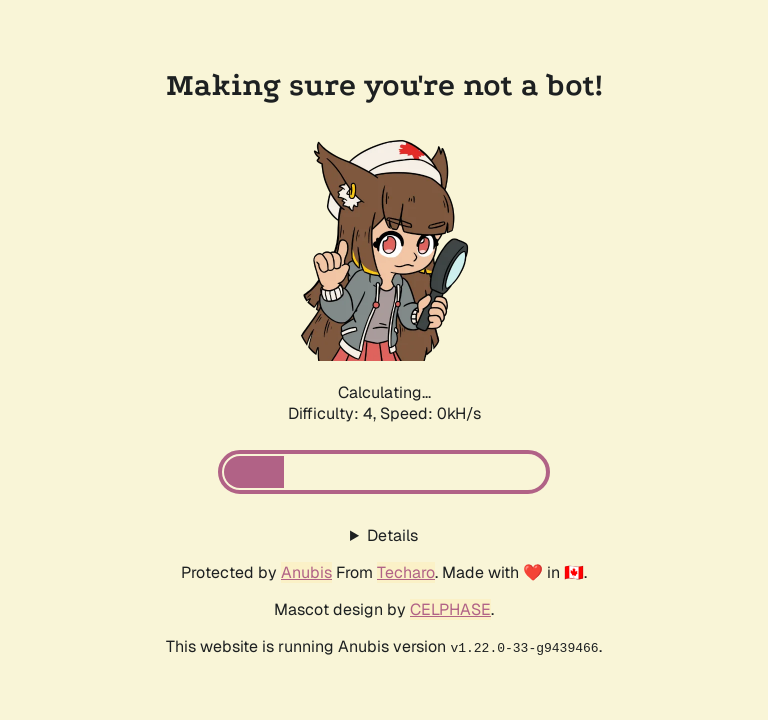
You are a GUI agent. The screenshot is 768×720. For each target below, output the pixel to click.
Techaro (406, 572)
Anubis (306, 572)
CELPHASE (450, 609)
